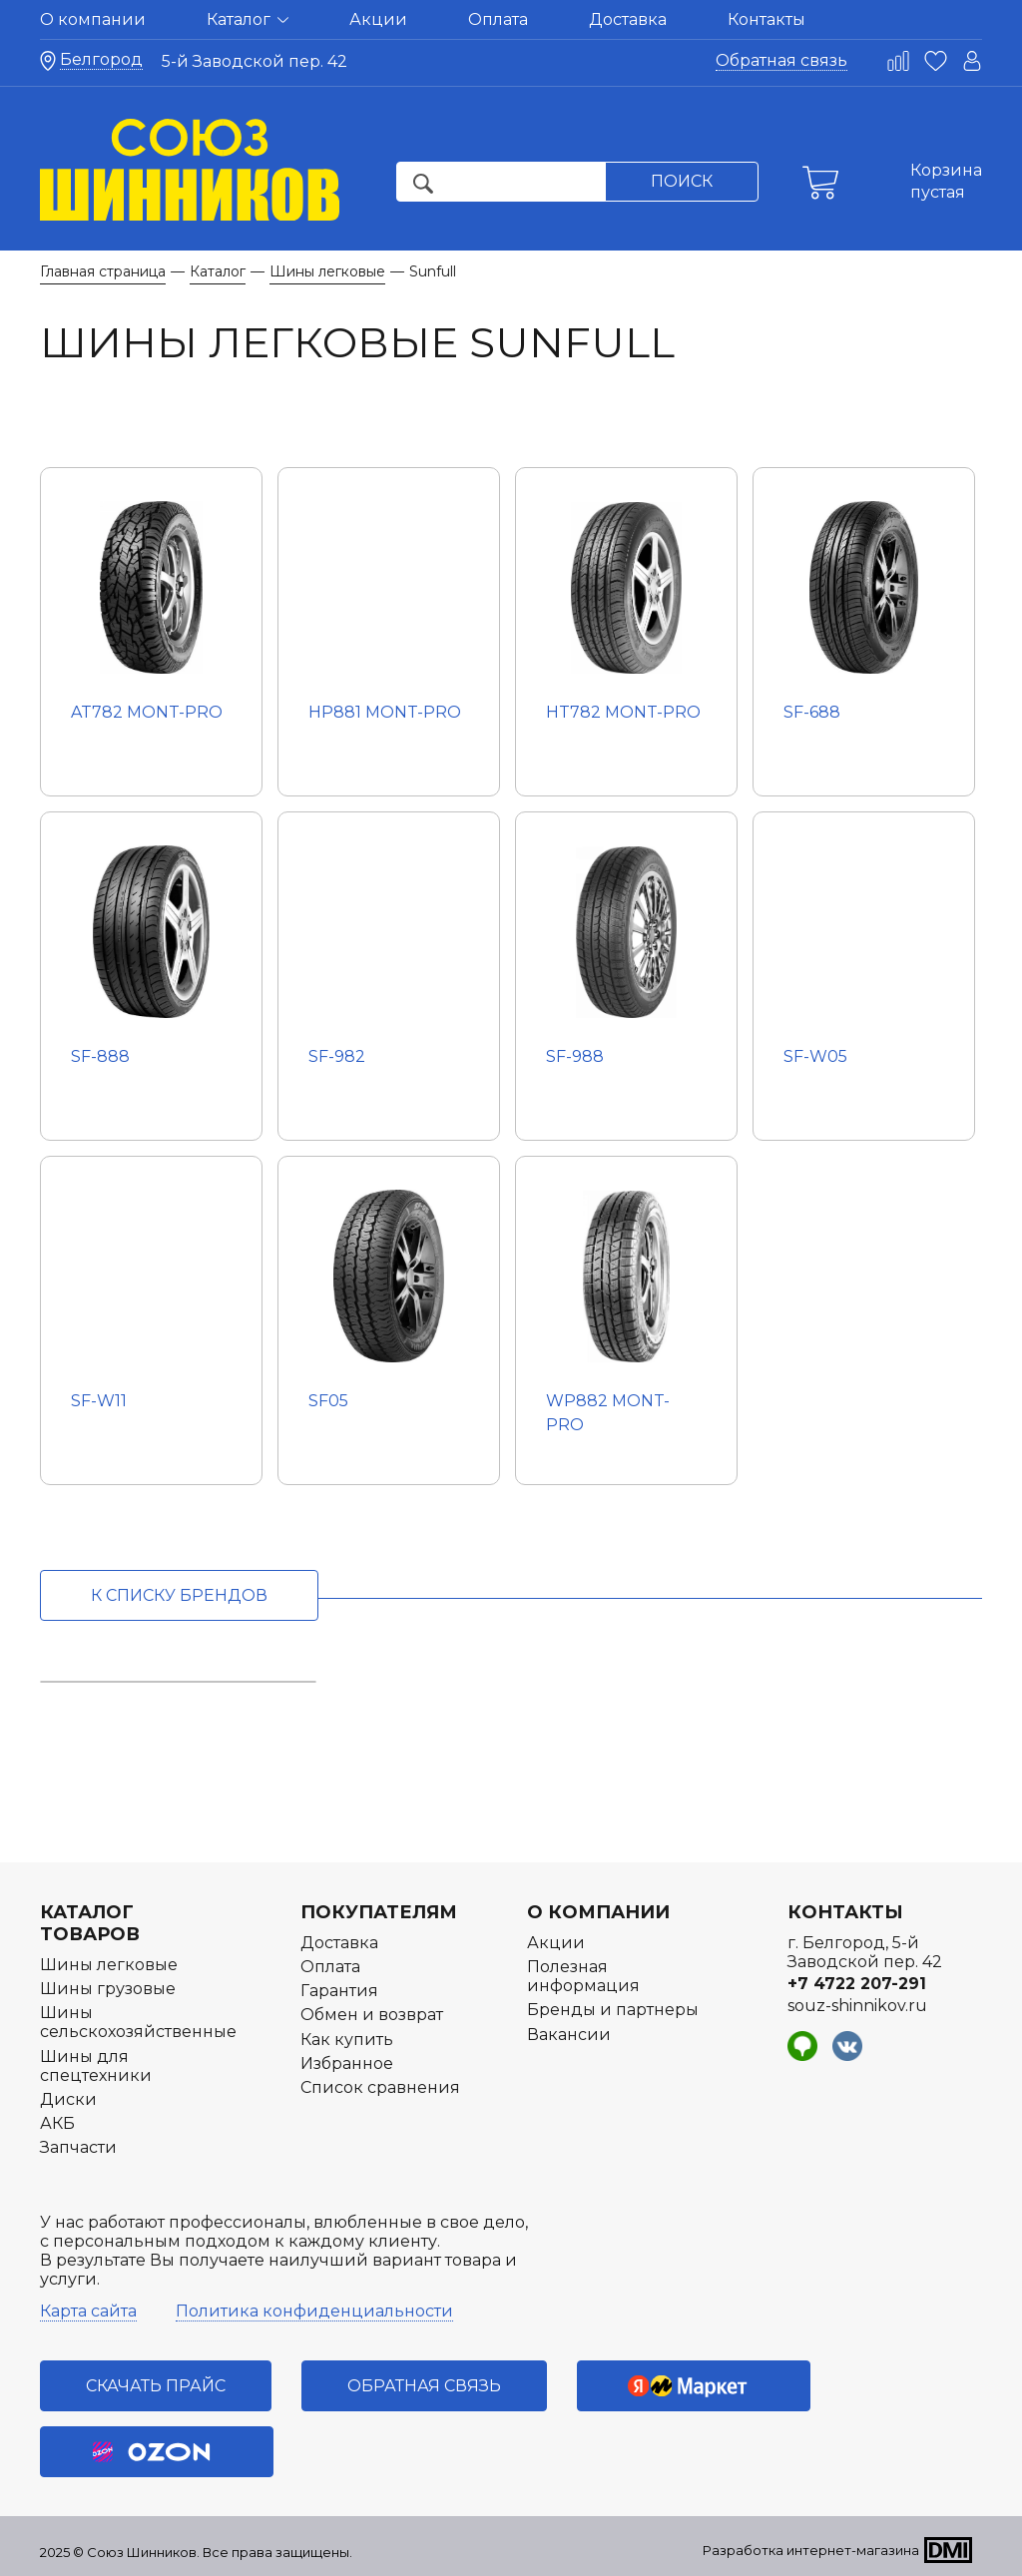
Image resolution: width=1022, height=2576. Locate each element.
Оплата (498, 19)
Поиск (682, 181)
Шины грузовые (108, 1988)
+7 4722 (856, 1983)
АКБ (57, 2123)
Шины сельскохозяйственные (138, 2022)
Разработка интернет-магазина (811, 2550)
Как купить (346, 2039)
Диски (68, 2099)
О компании (93, 19)
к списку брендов (179, 1595)
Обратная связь (781, 60)
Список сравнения (380, 2087)
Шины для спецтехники (96, 2066)
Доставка (628, 19)
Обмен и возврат (371, 2014)
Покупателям (378, 1912)
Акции (378, 19)
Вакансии (569, 2034)
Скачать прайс (156, 2385)
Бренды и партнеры (613, 2009)
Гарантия (339, 1990)
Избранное (346, 2063)
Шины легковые (109, 1964)
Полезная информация (583, 1976)
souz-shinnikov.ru (857, 2005)
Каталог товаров (90, 1923)
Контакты (766, 19)
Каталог (247, 19)
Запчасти (78, 2147)
